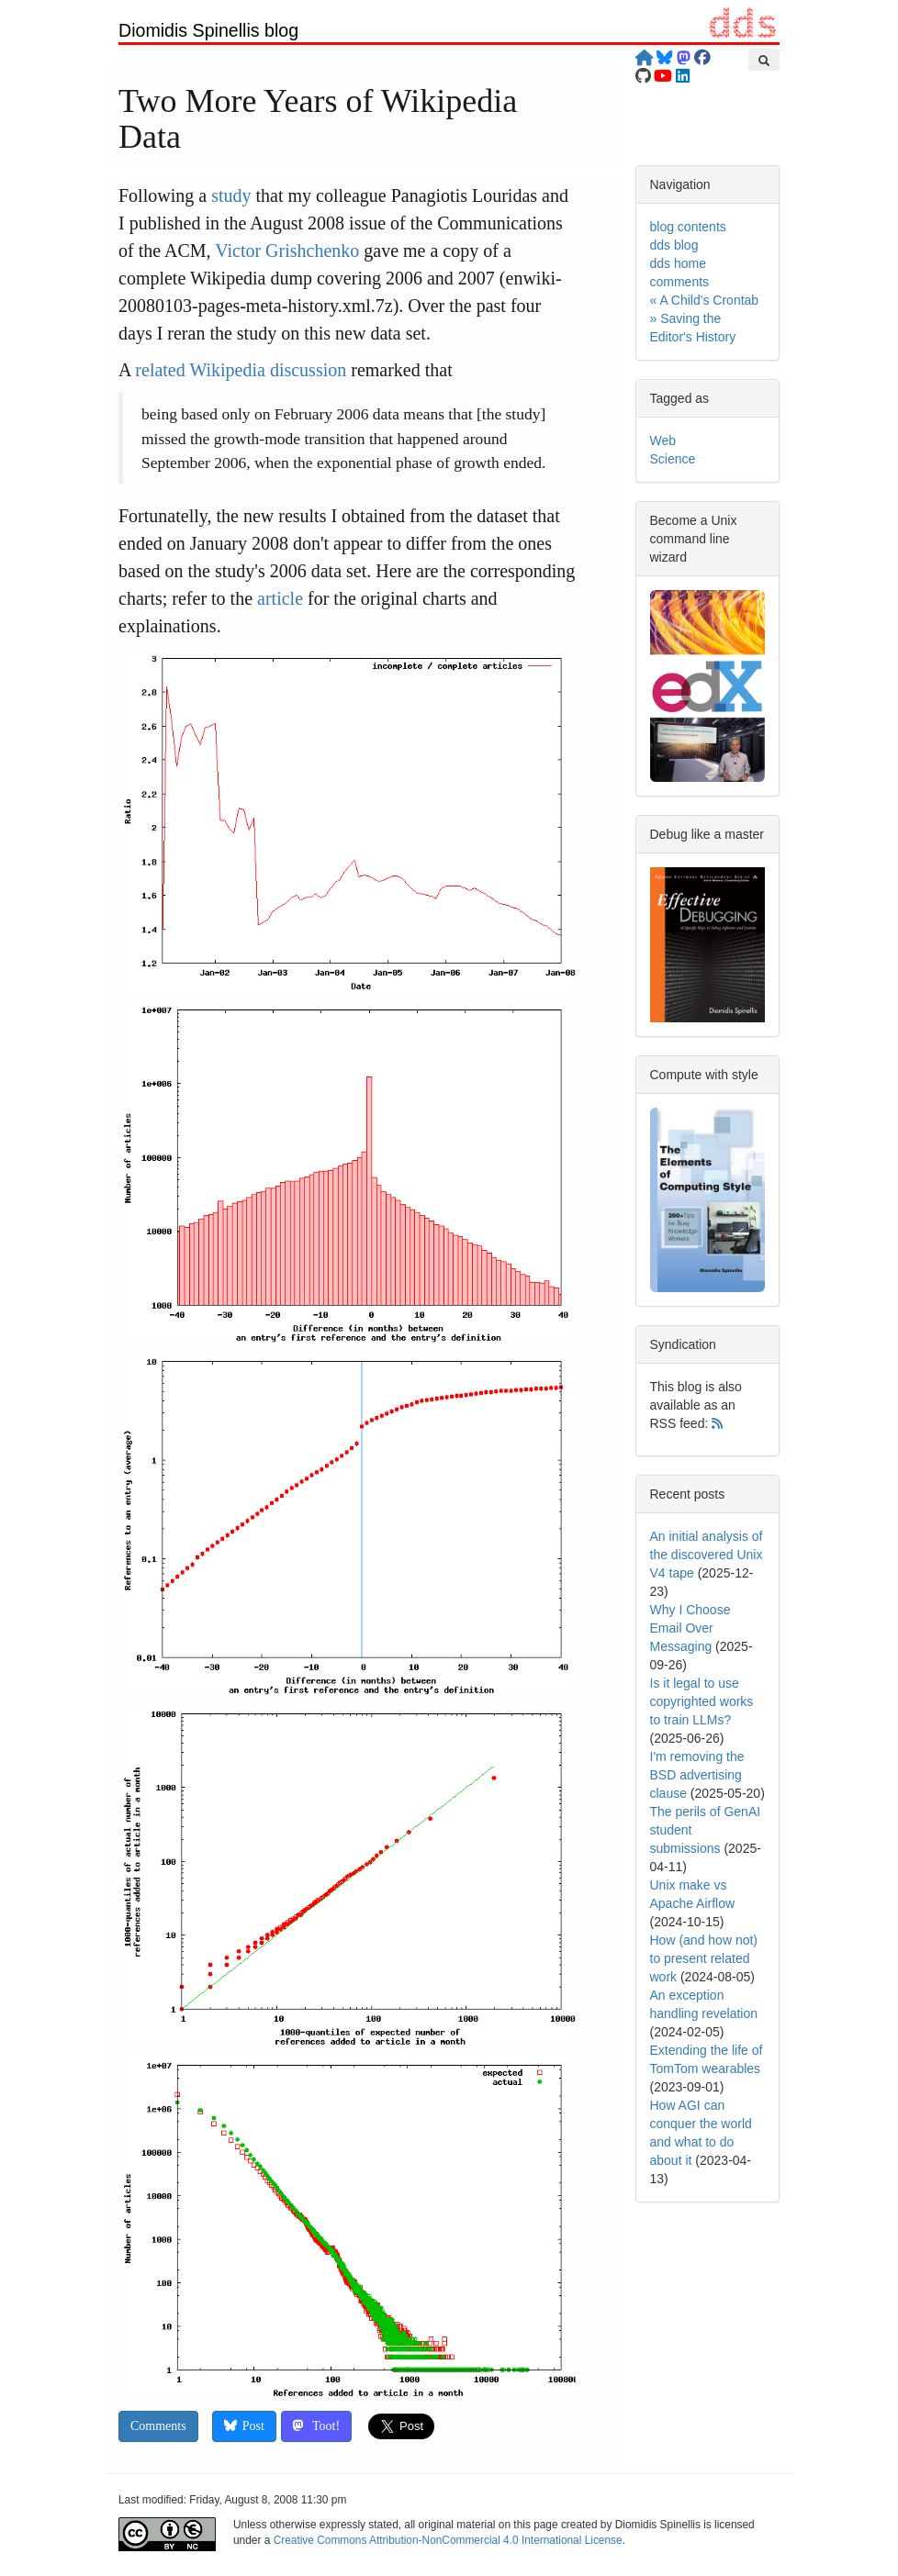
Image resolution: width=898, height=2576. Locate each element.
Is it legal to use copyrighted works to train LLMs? (702, 1701)
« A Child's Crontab (704, 300)
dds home (678, 263)
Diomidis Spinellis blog (208, 30)
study (231, 195)
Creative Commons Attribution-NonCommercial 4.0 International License (448, 2540)
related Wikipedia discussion (240, 370)
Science (673, 459)
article (280, 598)
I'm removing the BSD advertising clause (697, 1775)
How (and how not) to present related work (704, 1958)
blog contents (688, 226)
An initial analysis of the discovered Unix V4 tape (706, 1554)
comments (680, 281)
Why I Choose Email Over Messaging (690, 1628)
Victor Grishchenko (287, 250)
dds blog (674, 245)
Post (244, 2426)
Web (663, 440)
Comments (158, 2426)
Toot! (316, 2426)
